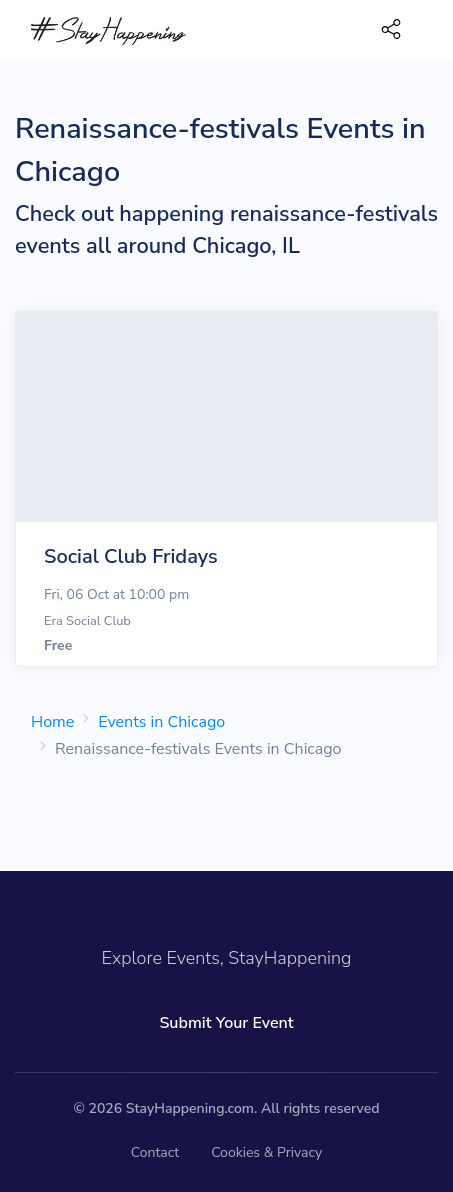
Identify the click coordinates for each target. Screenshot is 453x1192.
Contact (155, 1152)
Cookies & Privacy (266, 1152)
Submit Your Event (226, 1023)
